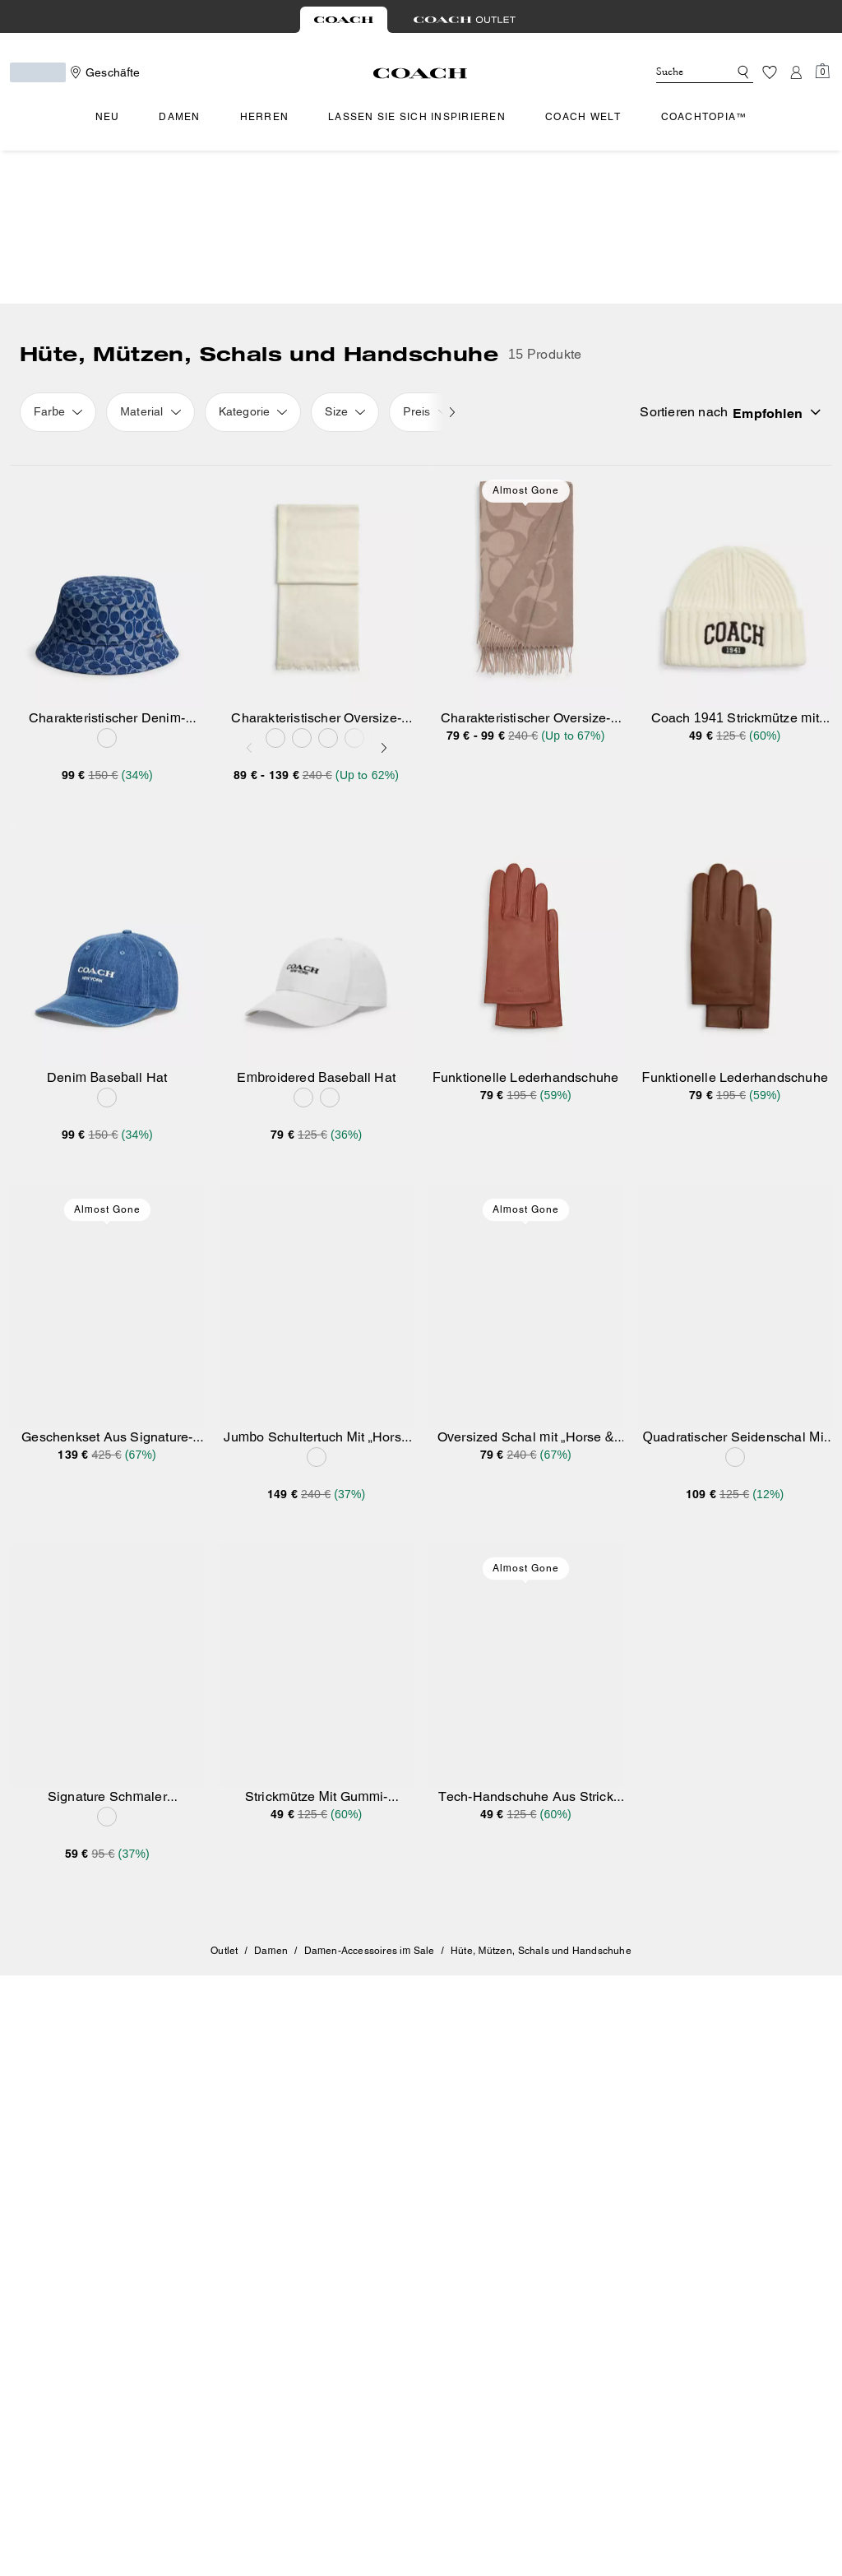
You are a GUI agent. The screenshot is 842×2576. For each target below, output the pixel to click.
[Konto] (796, 72)
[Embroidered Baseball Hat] (317, 793)
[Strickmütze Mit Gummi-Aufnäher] (317, 1512)
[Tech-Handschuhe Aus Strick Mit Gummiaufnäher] (525, 1512)
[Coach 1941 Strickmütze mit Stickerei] (735, 434)
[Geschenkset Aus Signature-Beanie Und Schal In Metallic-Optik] (107, 1153)
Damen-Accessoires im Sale (369, 1797)
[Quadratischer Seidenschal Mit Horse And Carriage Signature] (735, 1153)
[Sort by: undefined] (805, 259)
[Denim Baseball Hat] (107, 793)
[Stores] (103, 72)
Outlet (224, 1797)
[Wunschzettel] (770, 72)
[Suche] (679, 72)
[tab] (343, 20)
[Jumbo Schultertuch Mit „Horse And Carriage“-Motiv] (317, 1153)
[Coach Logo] (420, 73)
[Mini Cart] (822, 72)
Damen (271, 1797)
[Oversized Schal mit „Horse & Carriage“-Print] (525, 1153)
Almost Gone (526, 337)
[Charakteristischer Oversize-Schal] (317, 434)
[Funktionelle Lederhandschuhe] (525, 793)
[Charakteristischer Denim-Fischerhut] (107, 434)
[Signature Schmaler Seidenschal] (107, 1512)
